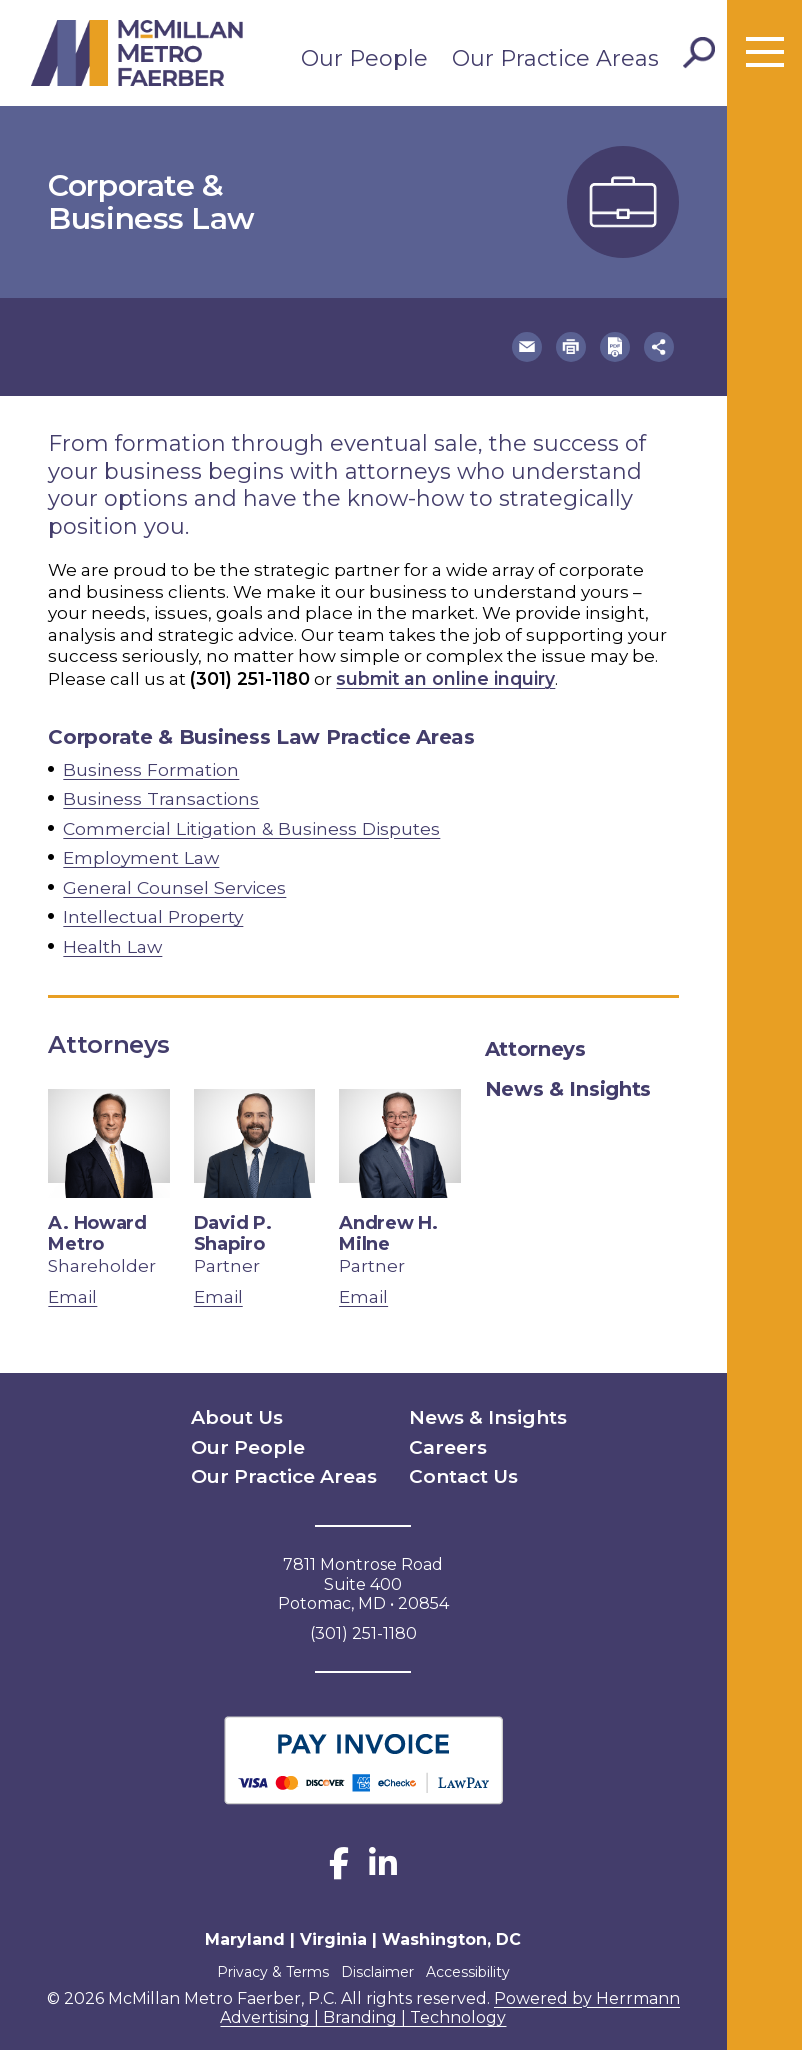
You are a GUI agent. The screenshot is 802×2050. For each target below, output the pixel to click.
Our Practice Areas (555, 58)
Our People (364, 58)
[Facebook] (339, 1848)
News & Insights (475, 1405)
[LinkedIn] (383, 1848)
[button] (548, 346)
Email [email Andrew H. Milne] (363, 1287)
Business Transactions (160, 794)
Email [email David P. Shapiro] (218, 1287)
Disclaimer (377, 1950)
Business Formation (150, 766)
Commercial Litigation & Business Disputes (249, 823)
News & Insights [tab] (568, 1079)
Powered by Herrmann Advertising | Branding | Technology (450, 1986)
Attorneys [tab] (535, 1039)
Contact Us (455, 1457)
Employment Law (140, 851)
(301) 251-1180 (249, 676)
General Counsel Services (172, 880)
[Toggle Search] (699, 53)
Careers (442, 1431)
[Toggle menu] (765, 53)
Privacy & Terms (263, 1950)
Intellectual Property (152, 908)
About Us (229, 1405)
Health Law (112, 937)
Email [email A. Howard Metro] (72, 1287)
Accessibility (478, 1950)
